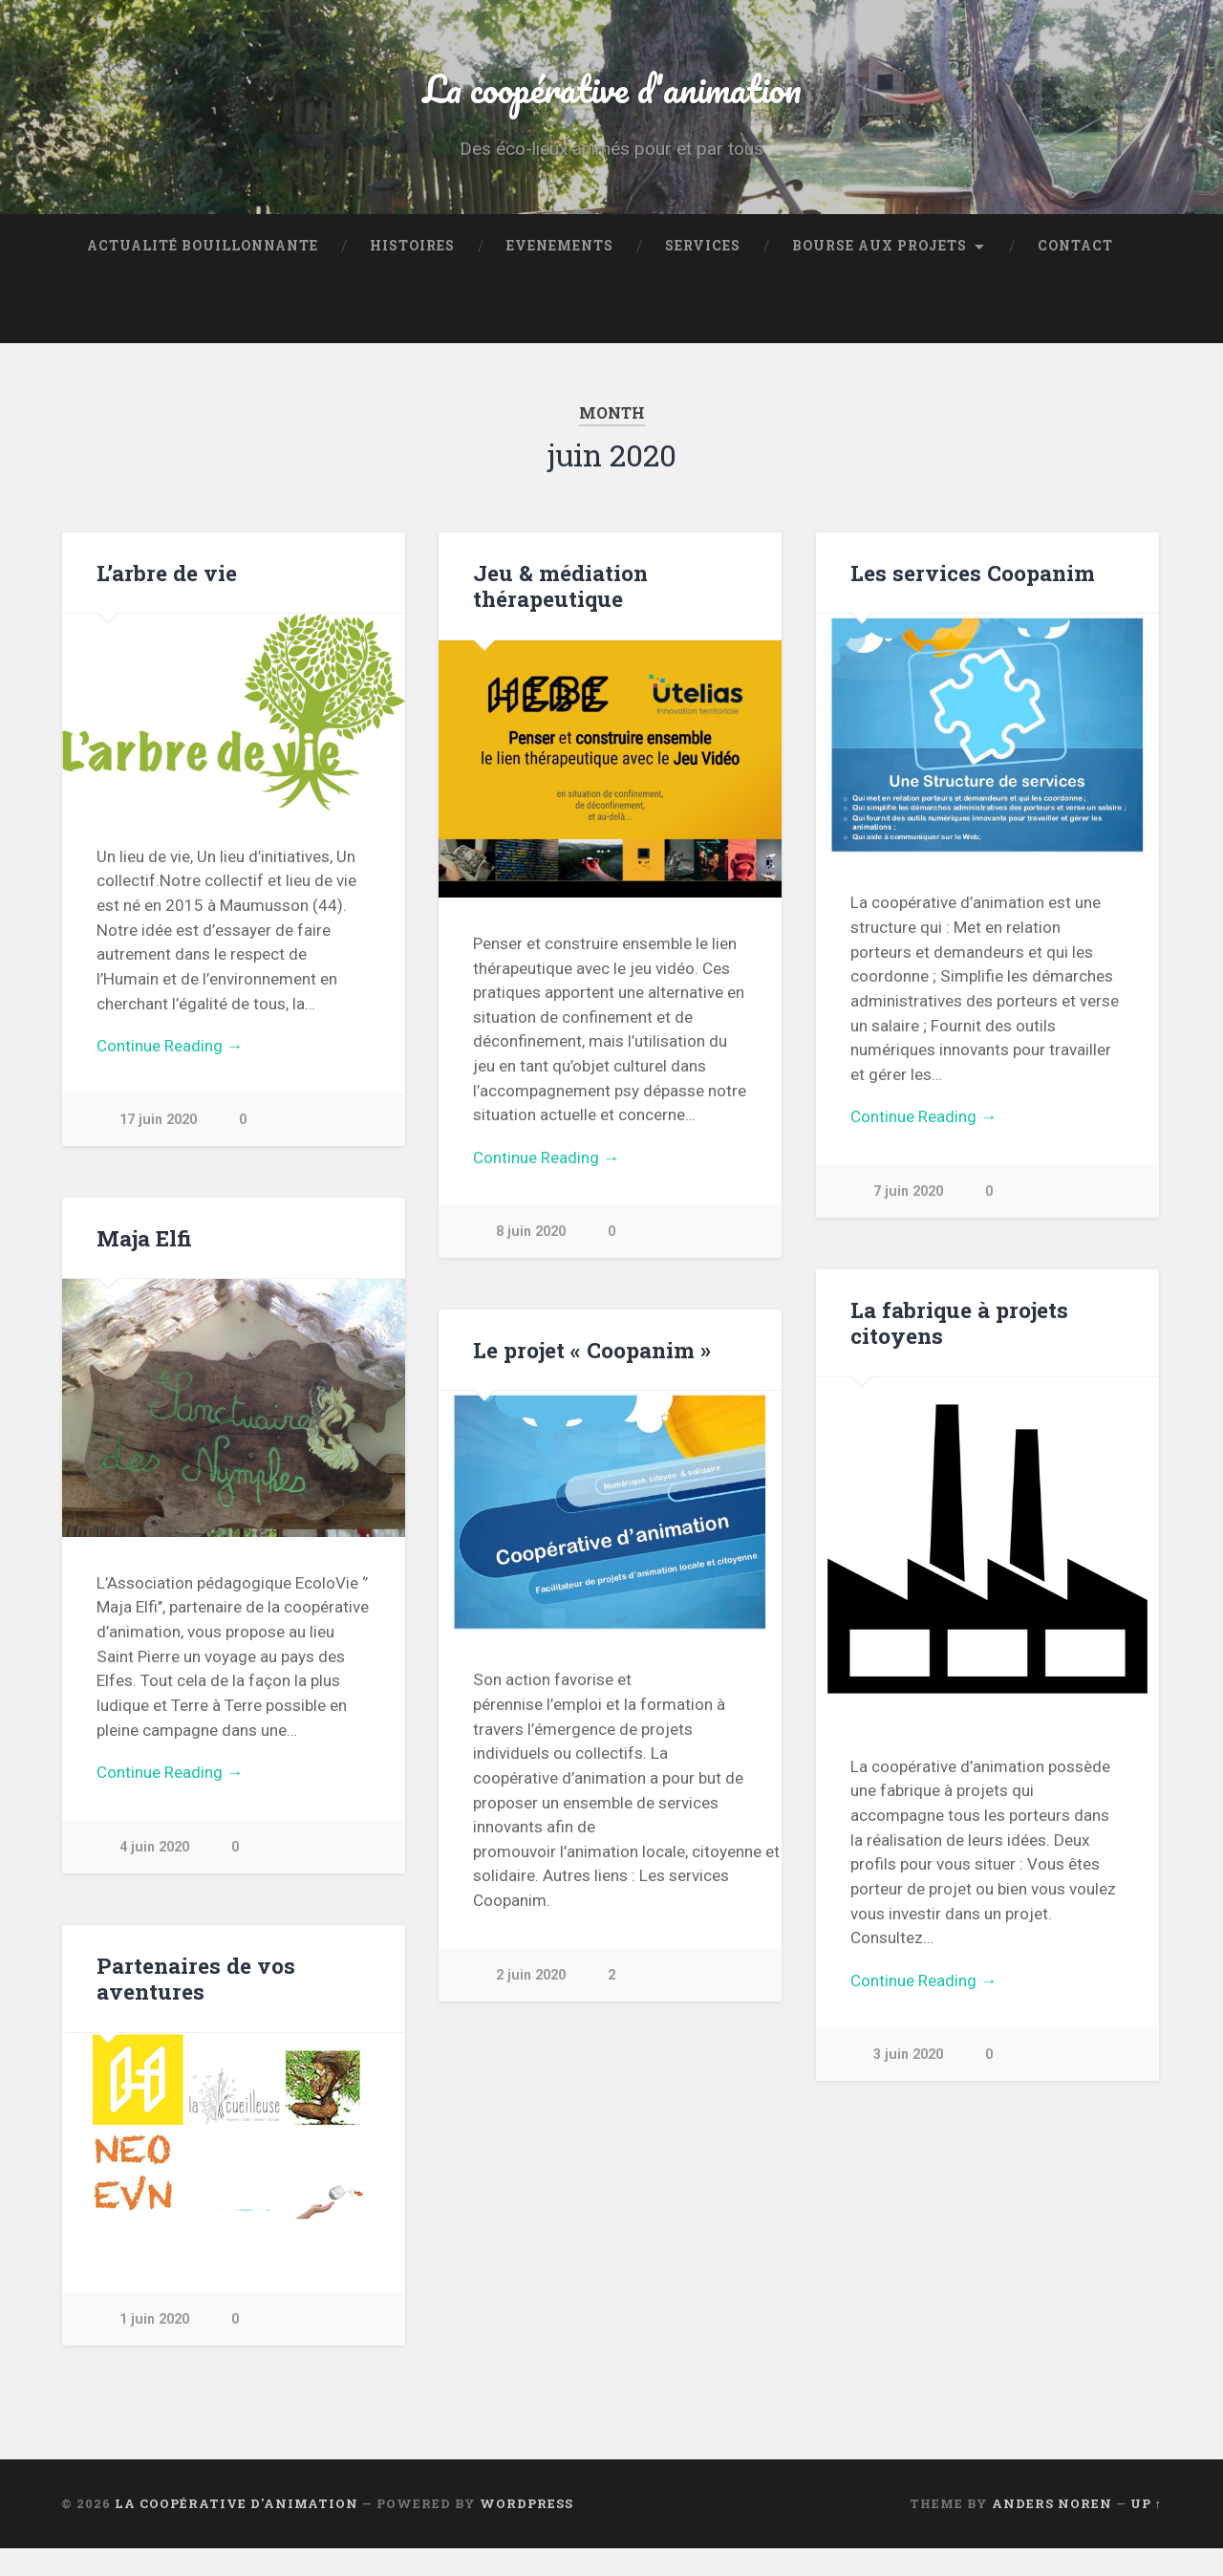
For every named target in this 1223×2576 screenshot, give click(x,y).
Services (702, 273)
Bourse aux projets (879, 273)
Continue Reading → (170, 1073)
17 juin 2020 (158, 1148)
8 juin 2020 (531, 1259)
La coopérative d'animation (611, 101)
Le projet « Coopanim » (591, 1377)
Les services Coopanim (971, 600)
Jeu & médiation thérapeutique (560, 613)
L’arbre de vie (167, 600)
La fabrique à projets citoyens (958, 1350)
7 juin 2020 (908, 1219)
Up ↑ (1146, 2531)
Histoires (412, 273)
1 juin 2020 (154, 2347)
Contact (1075, 273)
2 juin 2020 (531, 2003)
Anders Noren (1052, 2531)
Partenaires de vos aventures (194, 2006)
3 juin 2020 (908, 2082)
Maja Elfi (144, 1265)
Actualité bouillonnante (202, 273)
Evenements (559, 273)
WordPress (526, 2531)
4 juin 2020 (154, 1875)
